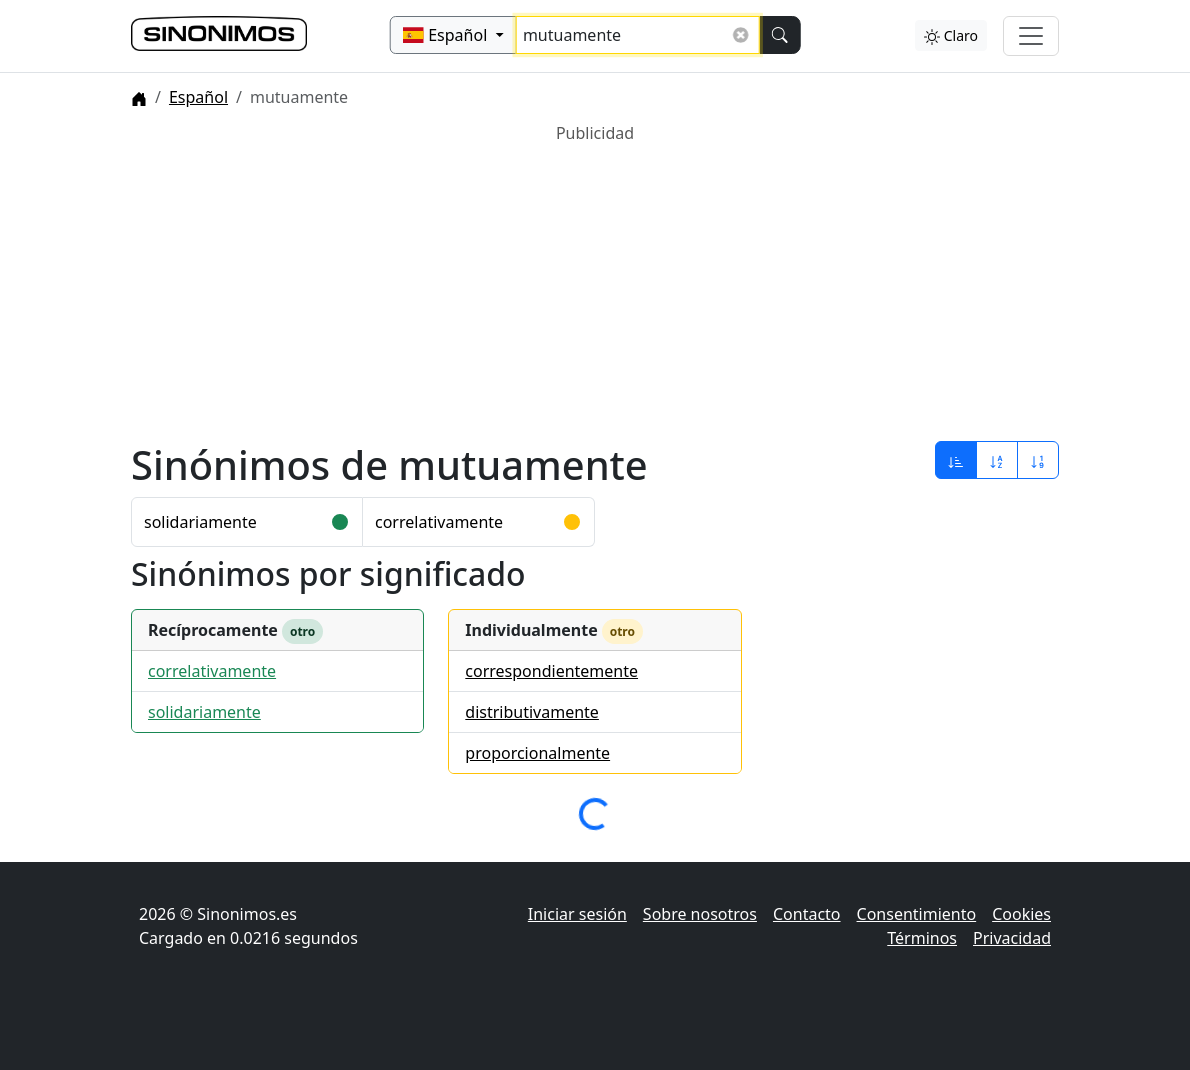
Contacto (807, 914)
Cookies (1021, 914)
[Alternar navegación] (1031, 36)
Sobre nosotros (700, 914)
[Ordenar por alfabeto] (997, 460)
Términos (922, 938)
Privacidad (1012, 938)
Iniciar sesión (577, 914)
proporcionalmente (537, 753)
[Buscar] (779, 35)
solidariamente (200, 522)
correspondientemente (551, 671)
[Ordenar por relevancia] (956, 460)
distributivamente (532, 712)
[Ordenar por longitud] (1038, 460)
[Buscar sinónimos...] (638, 35)
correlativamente (439, 522)
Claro (951, 35)
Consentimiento (917, 914)
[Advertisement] (595, 285)
